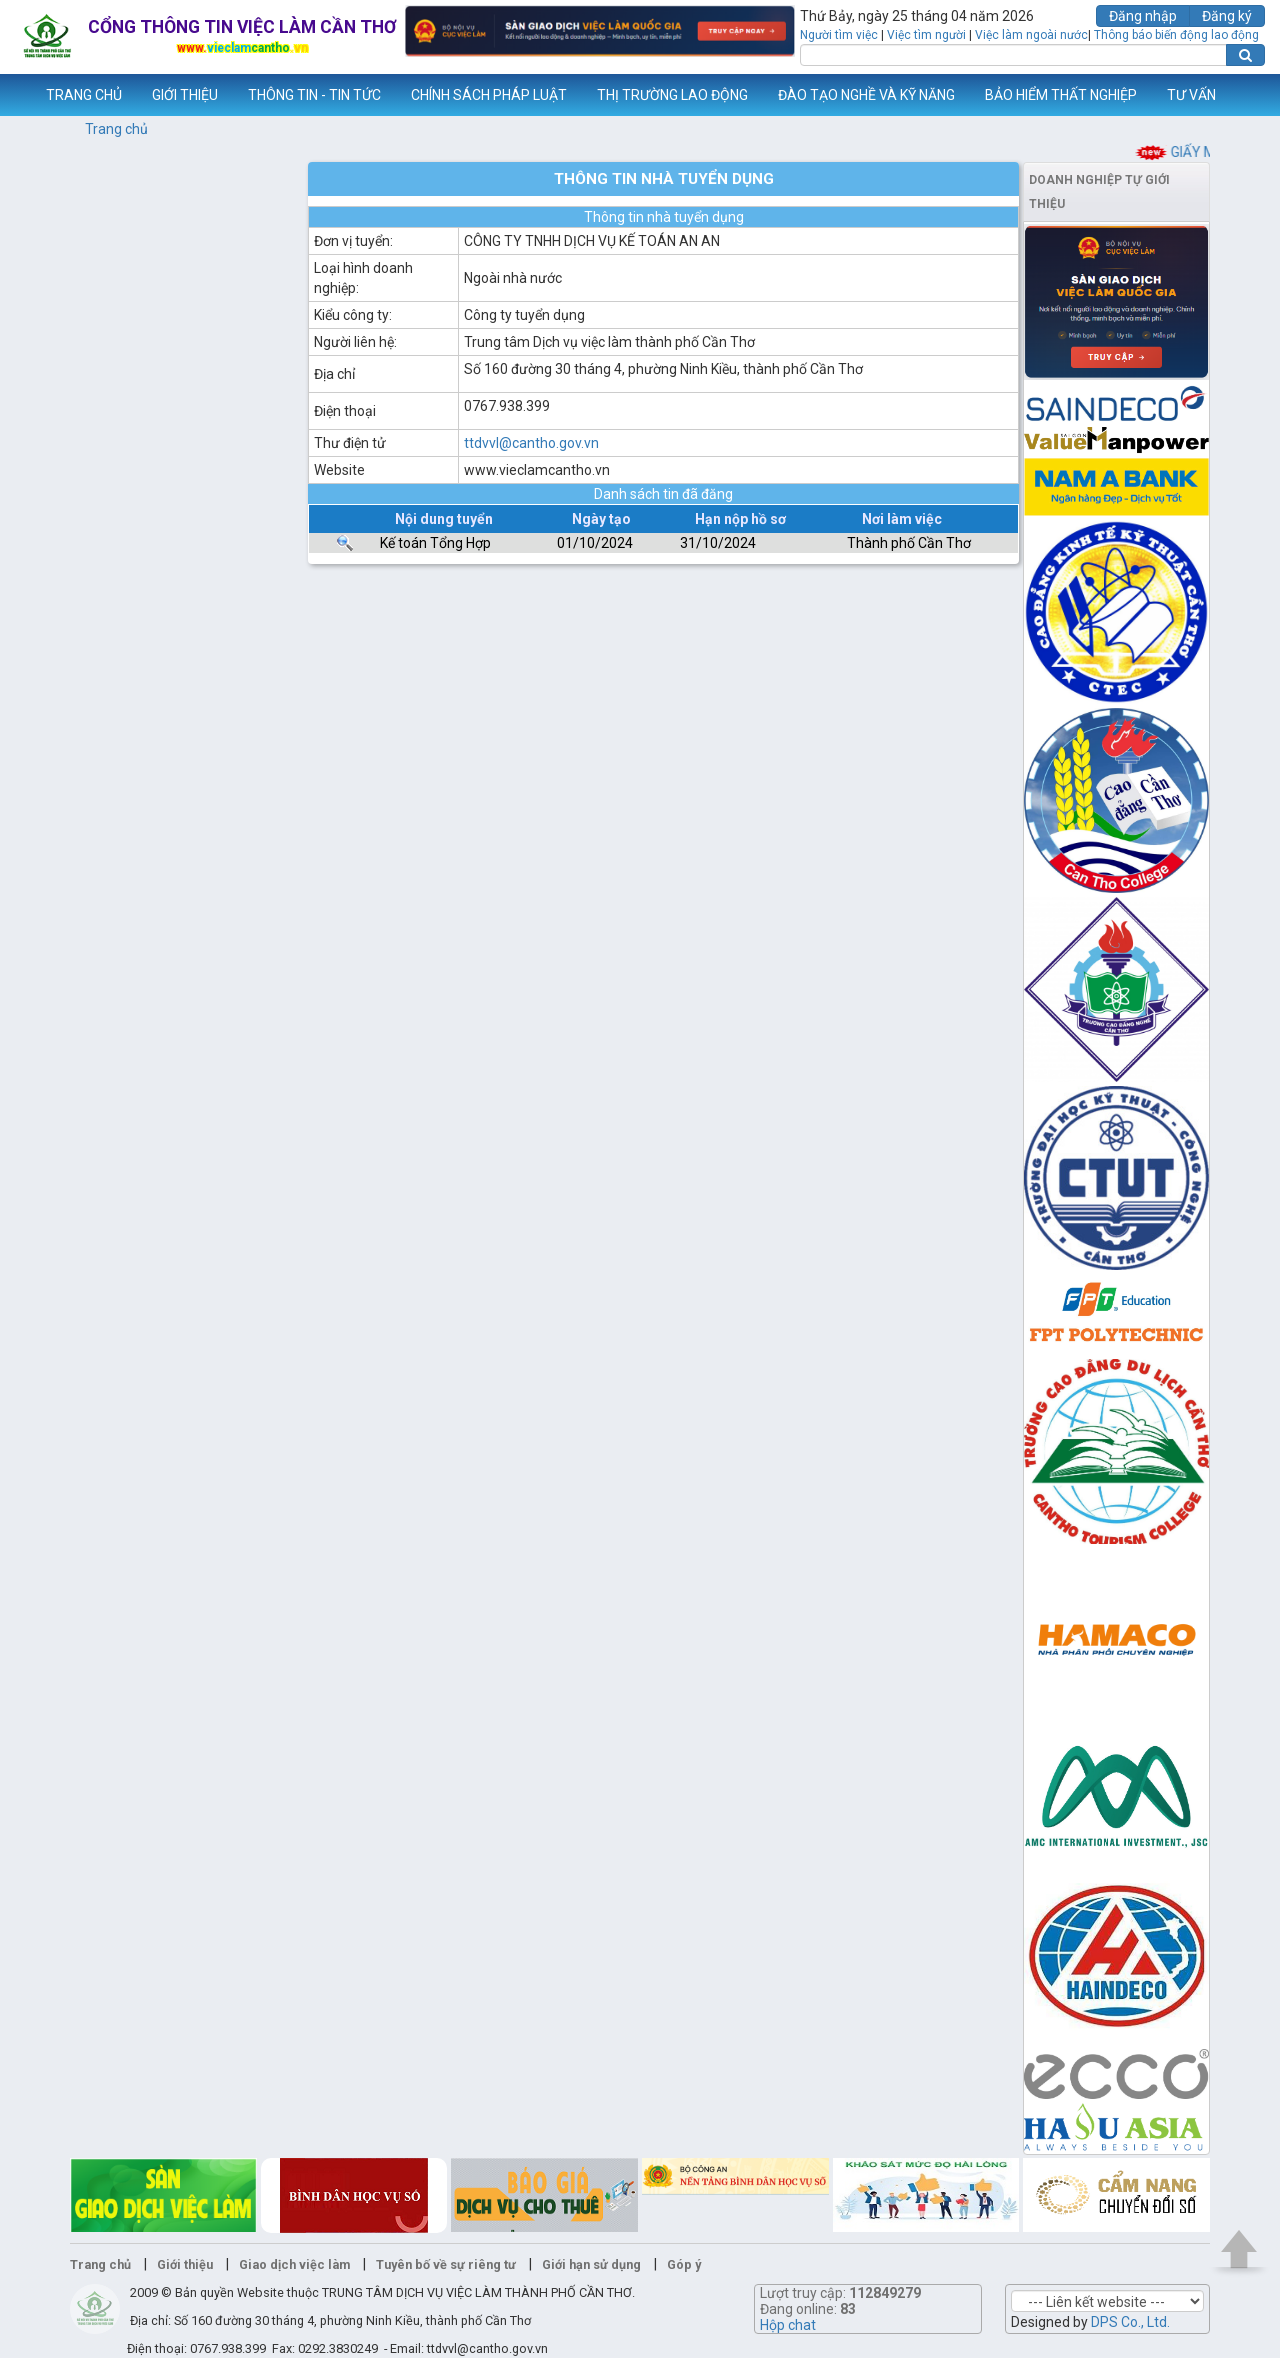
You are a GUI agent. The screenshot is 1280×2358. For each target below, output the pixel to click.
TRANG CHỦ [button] (84, 95)
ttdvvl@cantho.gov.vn (531, 443)
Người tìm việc (839, 35)
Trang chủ (116, 129)
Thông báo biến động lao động (1176, 35)
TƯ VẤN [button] (1191, 95)
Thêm (1239, 95)
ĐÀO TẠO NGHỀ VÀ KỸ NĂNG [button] (866, 95)
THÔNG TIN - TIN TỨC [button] (314, 95)
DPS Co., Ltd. (1130, 2322)
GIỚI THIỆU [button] (185, 95)
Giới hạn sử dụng (591, 2264)
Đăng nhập (1143, 16)
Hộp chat (788, 2325)
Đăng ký (1227, 16)
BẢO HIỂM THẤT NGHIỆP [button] (1061, 95)
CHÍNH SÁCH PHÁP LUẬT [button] (489, 95)
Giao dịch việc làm (294, 2264)
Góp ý (684, 2264)
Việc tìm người (926, 35)
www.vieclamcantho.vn (16, 95)
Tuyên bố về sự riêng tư (446, 2264)
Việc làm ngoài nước (1031, 35)
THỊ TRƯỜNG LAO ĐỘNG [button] (672, 95)
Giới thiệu (185, 2264)
